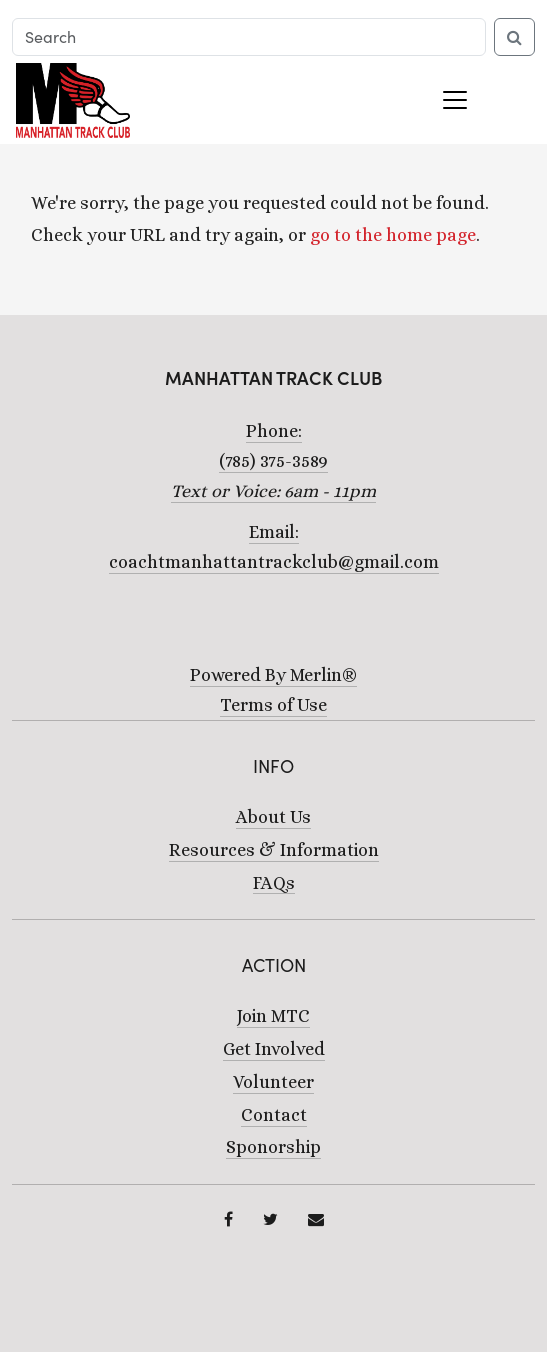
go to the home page (393, 235)
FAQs (274, 883)
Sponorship (273, 1147)
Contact (274, 1115)
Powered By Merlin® (273, 675)
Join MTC (273, 1016)
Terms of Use (273, 705)
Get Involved (274, 1049)
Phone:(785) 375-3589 (273, 461)
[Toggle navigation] (455, 100)
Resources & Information (274, 850)
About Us (273, 817)
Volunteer (273, 1082)
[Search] (249, 37)
